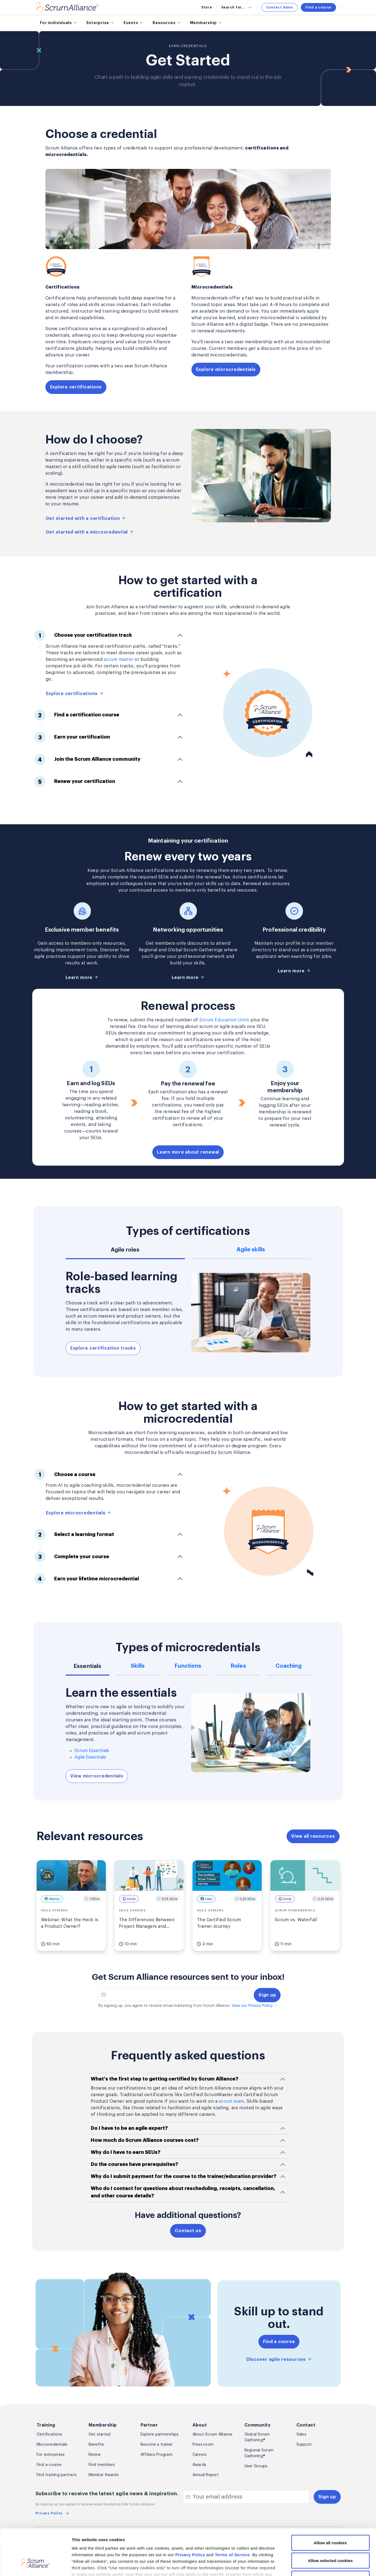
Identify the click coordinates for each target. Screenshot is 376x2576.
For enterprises (51, 2455)
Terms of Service (232, 2516)
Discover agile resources (279, 2359)
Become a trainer (157, 2445)
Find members (102, 2465)
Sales (301, 2434)
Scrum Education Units (224, 1020)
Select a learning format (74, 1534)
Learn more (82, 977)
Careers (200, 2455)
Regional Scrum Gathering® (259, 2453)
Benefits (96, 2445)
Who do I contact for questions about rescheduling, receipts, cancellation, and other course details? (183, 2192)
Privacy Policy (190, 2516)
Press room (203, 2445)
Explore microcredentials (226, 369)
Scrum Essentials (91, 1750)
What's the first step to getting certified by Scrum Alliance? (164, 2078)
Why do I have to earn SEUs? (126, 2152)
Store (206, 7)
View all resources (313, 1836)
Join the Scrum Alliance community (87, 759)
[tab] (125, 1252)
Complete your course (71, 1556)
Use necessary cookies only (330, 2540)
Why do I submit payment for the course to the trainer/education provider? (183, 2176)
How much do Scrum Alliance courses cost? (145, 2140)
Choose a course (64, 1474)
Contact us (188, 2231)
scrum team (231, 2101)
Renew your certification (74, 781)
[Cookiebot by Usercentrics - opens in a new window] (35, 2565)
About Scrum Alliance (213, 2434)
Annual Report (206, 2475)
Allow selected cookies (330, 2522)
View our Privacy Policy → (254, 2006)
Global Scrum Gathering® (257, 2437)
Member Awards (104, 2475)
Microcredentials (52, 2445)
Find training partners (57, 2475)
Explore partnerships (160, 2434)
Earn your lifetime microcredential (86, 1578)
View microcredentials (96, 1776)
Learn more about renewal (188, 1152)
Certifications (49, 2434)
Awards (199, 2465)
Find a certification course (76, 715)
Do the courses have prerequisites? (134, 2164)
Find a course (318, 7)
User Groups (256, 2466)
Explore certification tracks (103, 1348)
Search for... (237, 7)
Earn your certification (72, 737)
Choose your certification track (83, 635)
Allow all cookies (330, 2504)
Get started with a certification (86, 518)
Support (304, 2445)
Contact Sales (279, 7)
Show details (290, 2565)
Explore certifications (76, 387)
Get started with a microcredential (90, 531)
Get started (100, 2434)
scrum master (118, 659)
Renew (95, 2455)
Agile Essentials (90, 1757)
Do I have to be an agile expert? (129, 2128)
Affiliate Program (157, 2455)
